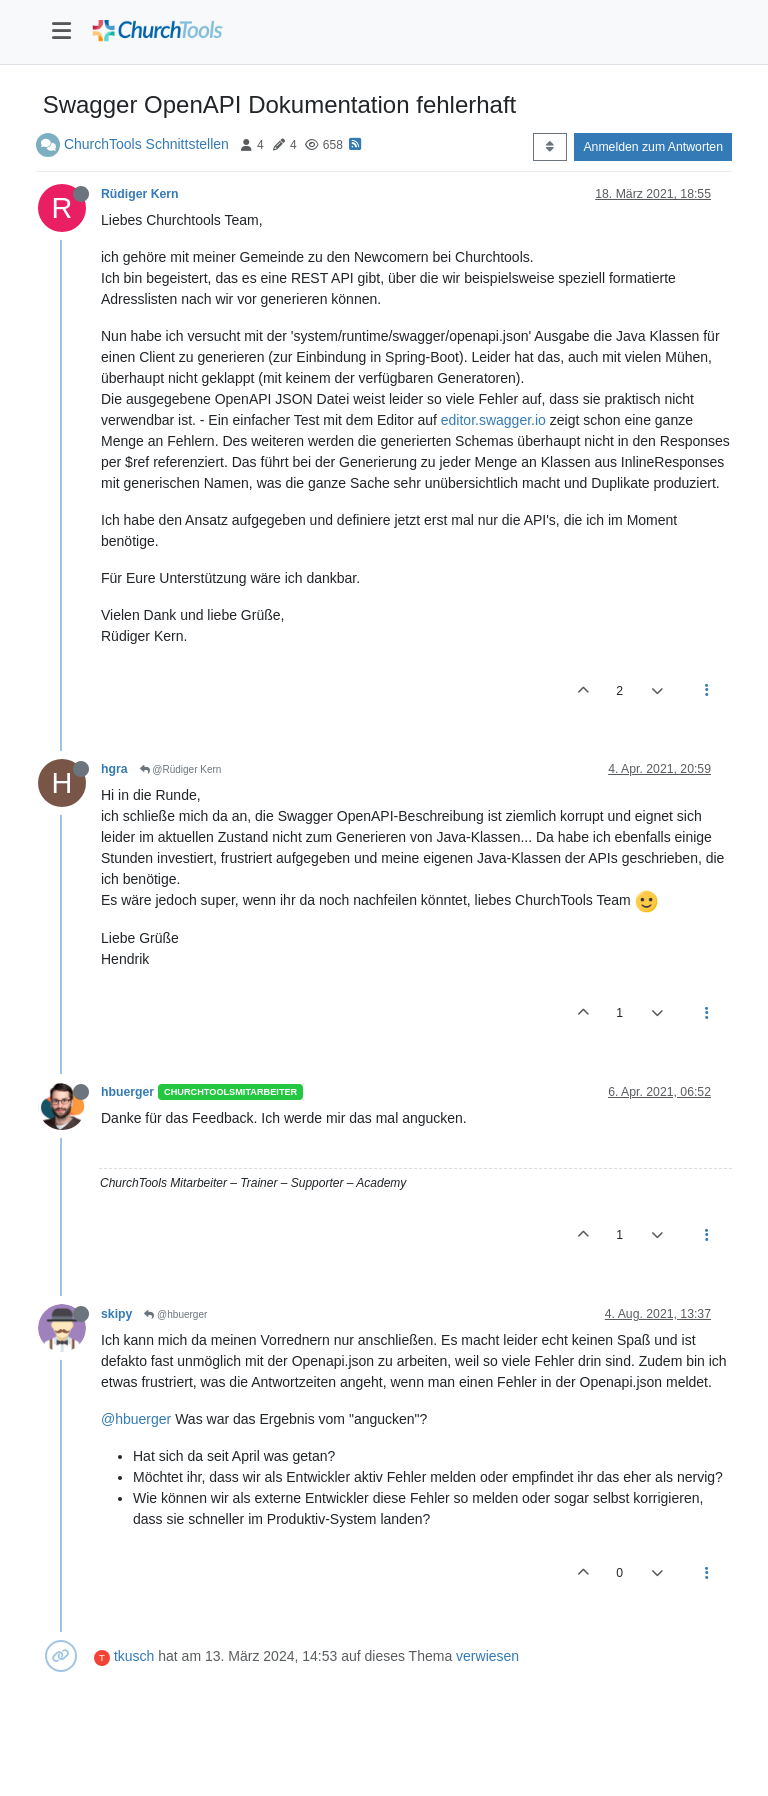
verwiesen (487, 1656)
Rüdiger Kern (140, 194)
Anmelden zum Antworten (653, 147)
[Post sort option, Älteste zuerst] (549, 147)
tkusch (134, 1656)
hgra (114, 769)
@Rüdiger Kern (181, 769)
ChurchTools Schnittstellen (146, 144)
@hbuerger (175, 1314)
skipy (116, 1314)
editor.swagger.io (493, 420)
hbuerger (127, 1092)
